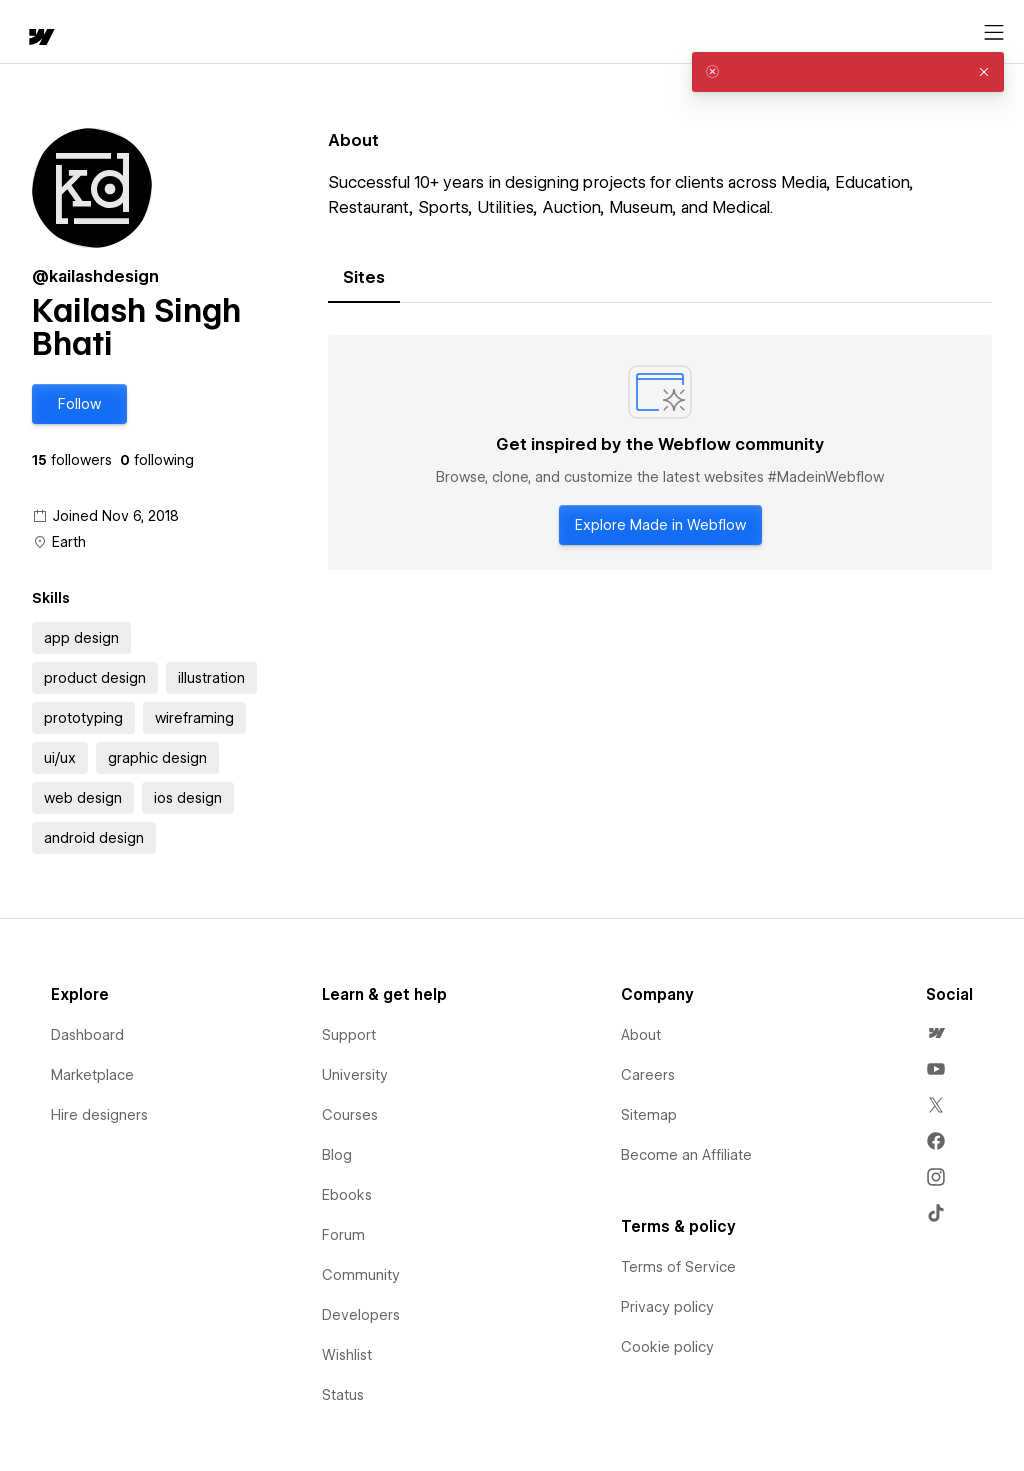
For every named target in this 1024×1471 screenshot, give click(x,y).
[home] (40, 38)
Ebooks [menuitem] (347, 1195)
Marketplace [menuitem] (92, 1075)
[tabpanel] (660, 453)
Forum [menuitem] (343, 1235)
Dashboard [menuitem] (87, 1035)
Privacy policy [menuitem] (667, 1307)
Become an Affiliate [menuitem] (686, 1155)
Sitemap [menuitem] (649, 1115)
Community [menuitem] (361, 1275)
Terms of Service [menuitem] (678, 1267)
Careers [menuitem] (648, 1075)
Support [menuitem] (349, 1035)
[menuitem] (936, 1033)
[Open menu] (994, 33)
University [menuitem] (355, 1075)
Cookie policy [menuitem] (667, 1347)
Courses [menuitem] (350, 1115)
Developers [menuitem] (361, 1315)
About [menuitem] (641, 1035)
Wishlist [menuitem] (347, 1355)
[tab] (364, 278)
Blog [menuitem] (337, 1155)
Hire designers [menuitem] (99, 1115)
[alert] (848, 72)
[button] (79, 404)
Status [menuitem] (343, 1395)
